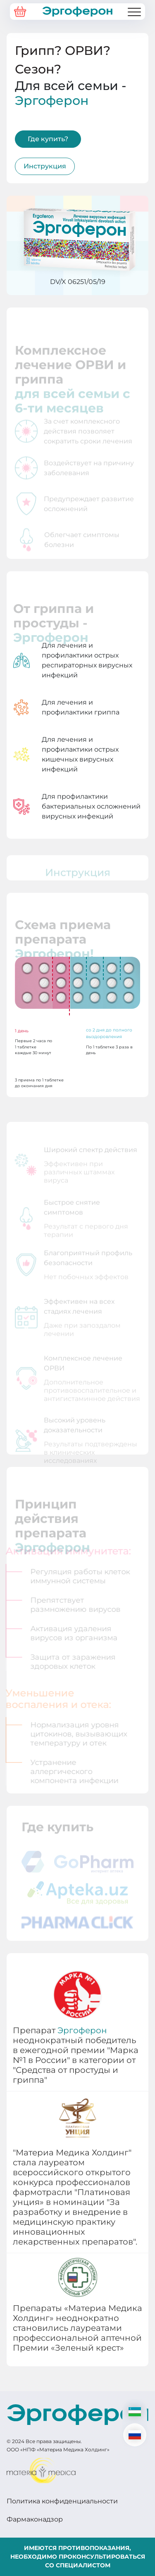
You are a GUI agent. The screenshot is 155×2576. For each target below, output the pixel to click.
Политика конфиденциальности (62, 2501)
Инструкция (45, 166)
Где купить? (48, 139)
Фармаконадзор (35, 2519)
